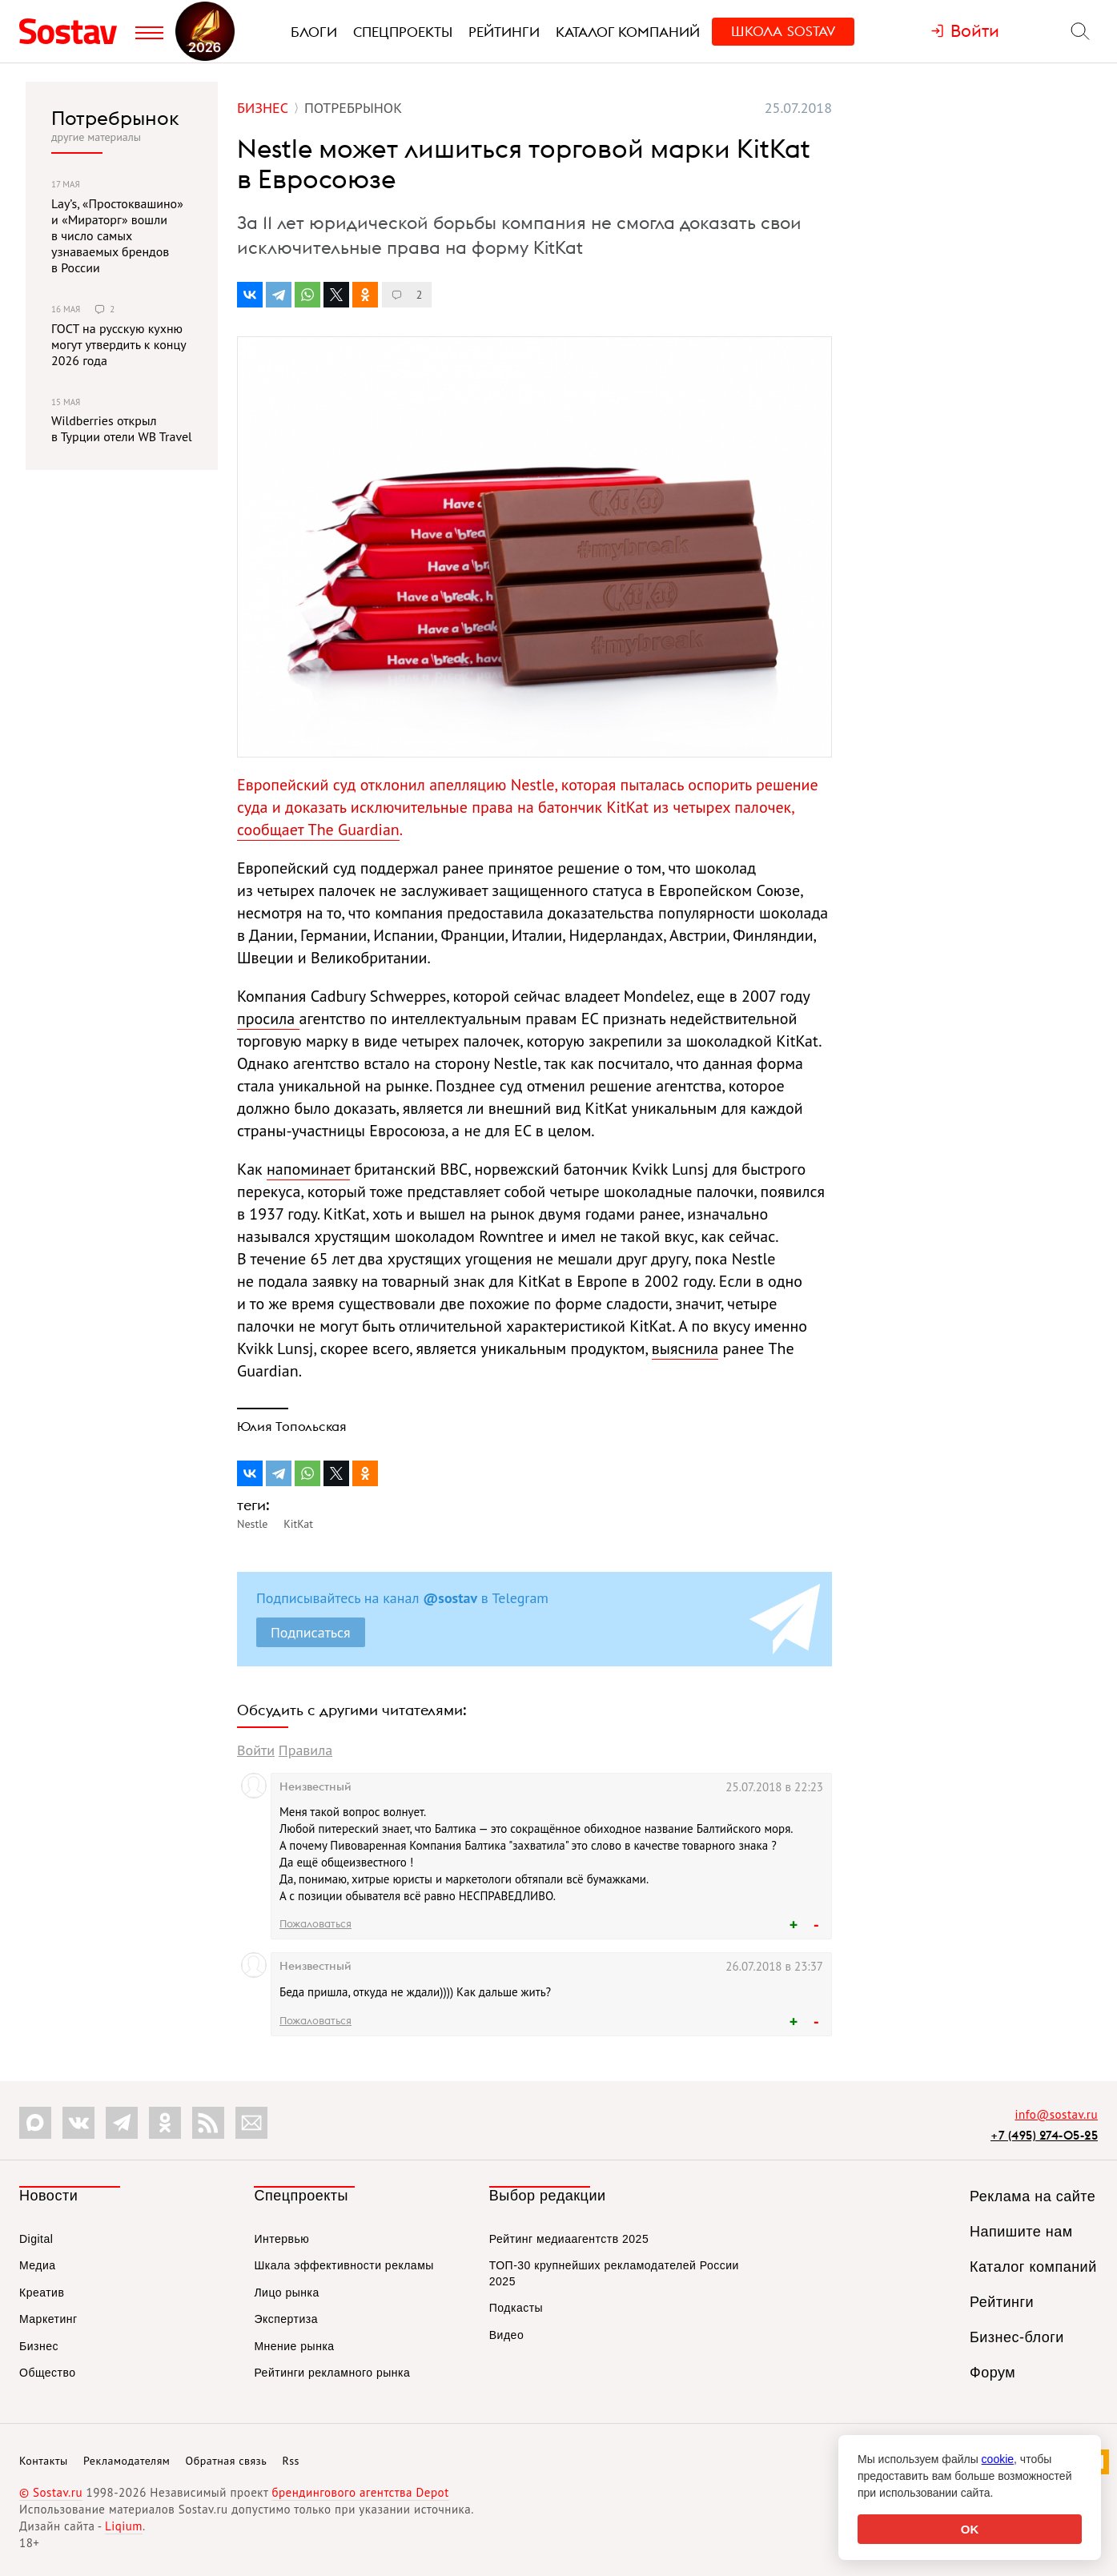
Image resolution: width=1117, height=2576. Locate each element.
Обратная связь (226, 2460)
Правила (305, 1750)
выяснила (685, 1348)
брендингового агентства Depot (359, 2492)
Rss (291, 2460)
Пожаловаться (315, 1923)
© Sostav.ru (50, 2492)
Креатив (41, 2292)
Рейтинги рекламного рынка (332, 2372)
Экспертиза (286, 2319)
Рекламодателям (126, 2460)
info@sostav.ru (1056, 2114)
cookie (998, 2459)
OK (970, 2529)
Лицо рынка (286, 2292)
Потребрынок (115, 117)
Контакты (43, 2460)
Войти (256, 1750)
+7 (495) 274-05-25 (1044, 2135)
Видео (506, 2335)
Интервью (281, 2238)
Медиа (37, 2265)
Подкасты (516, 2307)
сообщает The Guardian (318, 829)
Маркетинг (48, 2319)
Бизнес (38, 2346)
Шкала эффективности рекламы (343, 2265)
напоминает (308, 1169)
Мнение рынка (294, 2346)
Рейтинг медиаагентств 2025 (569, 2238)
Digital (36, 2238)
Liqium (124, 2526)
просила (268, 1018)
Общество (47, 2372)
